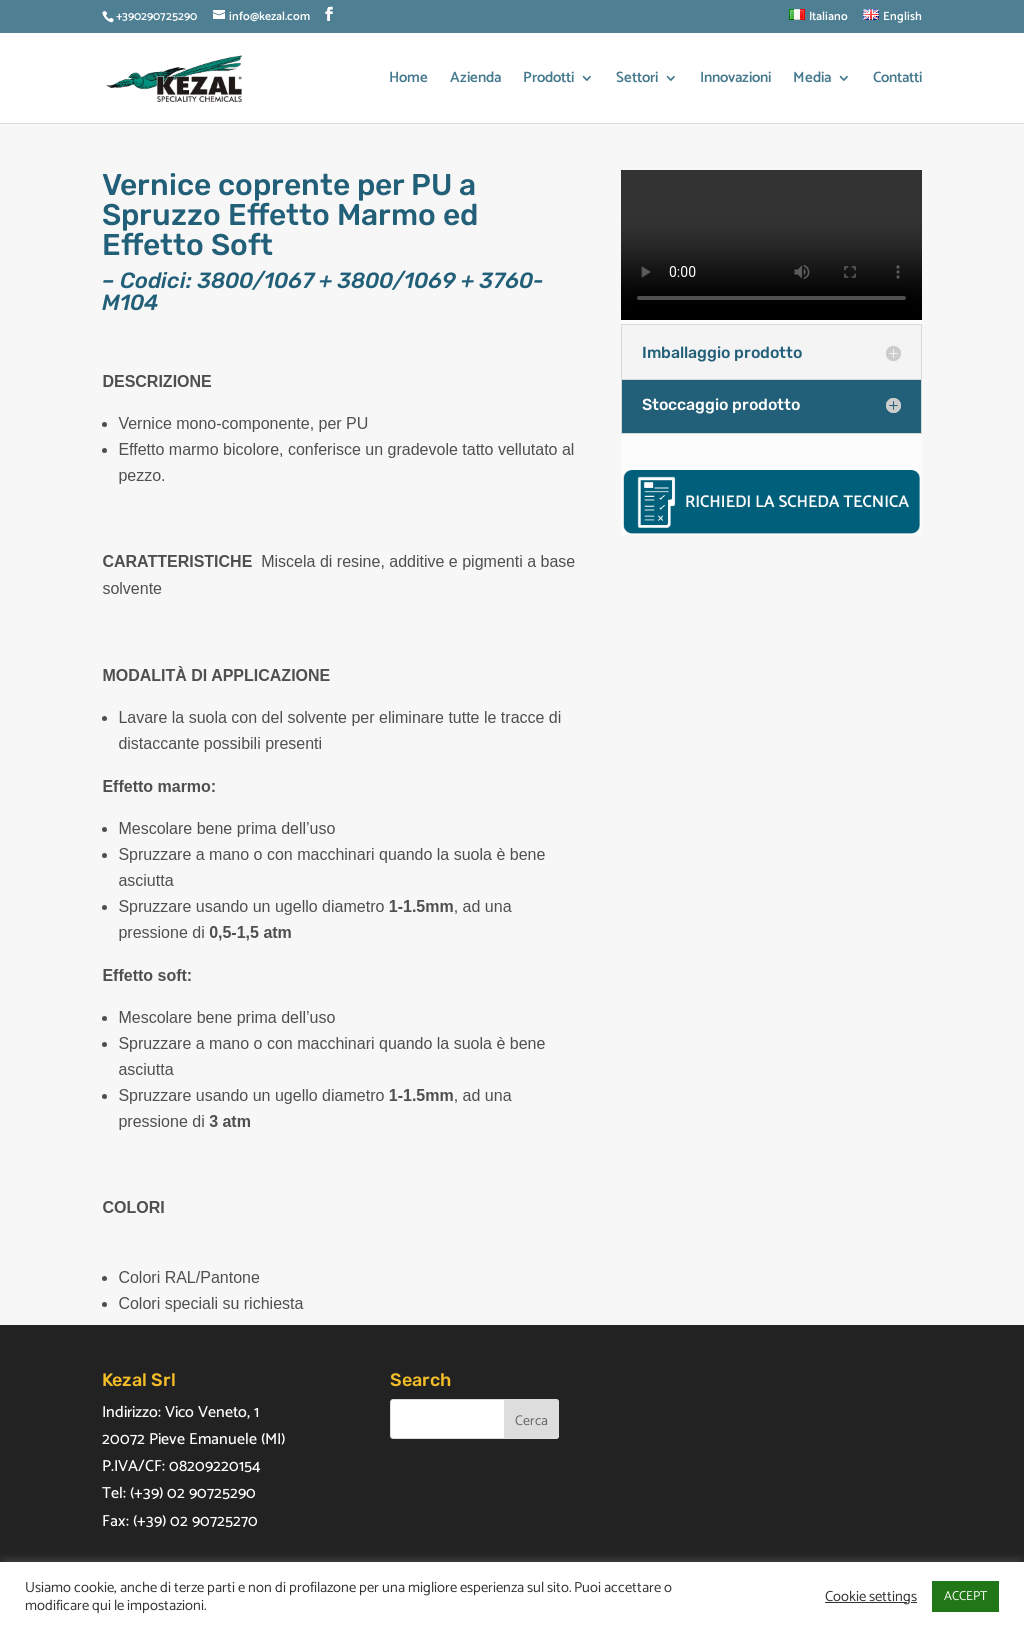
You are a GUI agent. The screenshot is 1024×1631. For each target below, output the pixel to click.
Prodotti (548, 80)
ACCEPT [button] (965, 1596)
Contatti (897, 80)
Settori (637, 80)
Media (812, 80)
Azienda (475, 80)
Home (408, 80)
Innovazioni (735, 80)
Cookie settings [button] (871, 1597)
